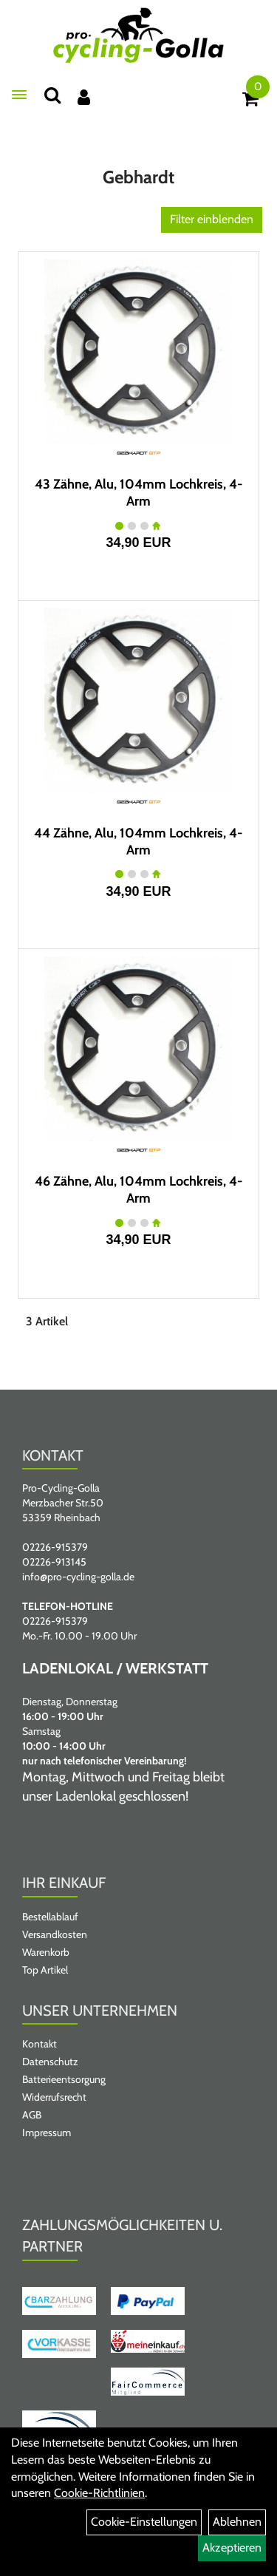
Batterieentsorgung (64, 2079)
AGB (31, 2114)
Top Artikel (45, 1970)
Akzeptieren (231, 2548)
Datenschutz (50, 2061)
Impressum (46, 2132)
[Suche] (52, 95)
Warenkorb (45, 1952)
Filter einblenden (211, 219)
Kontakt (39, 2043)
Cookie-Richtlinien (99, 2493)
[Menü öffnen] (19, 95)
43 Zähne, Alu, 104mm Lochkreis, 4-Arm (139, 492)
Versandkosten (54, 1934)
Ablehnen (237, 2522)
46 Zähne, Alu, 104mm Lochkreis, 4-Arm (139, 1189)
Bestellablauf (50, 1916)
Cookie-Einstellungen (144, 2522)
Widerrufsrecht (54, 2097)
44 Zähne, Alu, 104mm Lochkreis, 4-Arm (138, 841)
